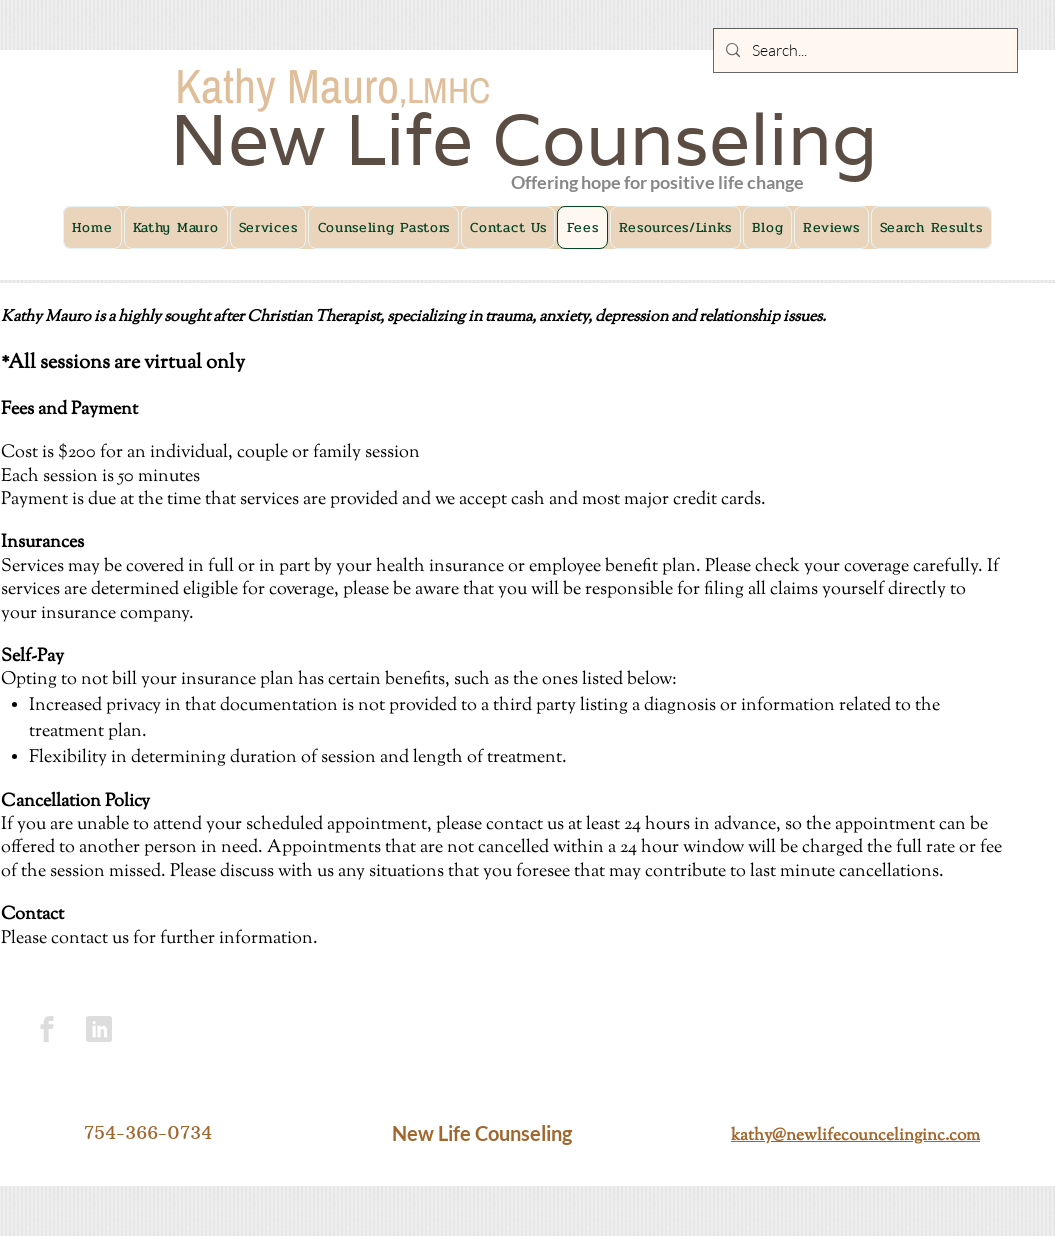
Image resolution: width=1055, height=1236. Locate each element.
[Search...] (863, 50)
